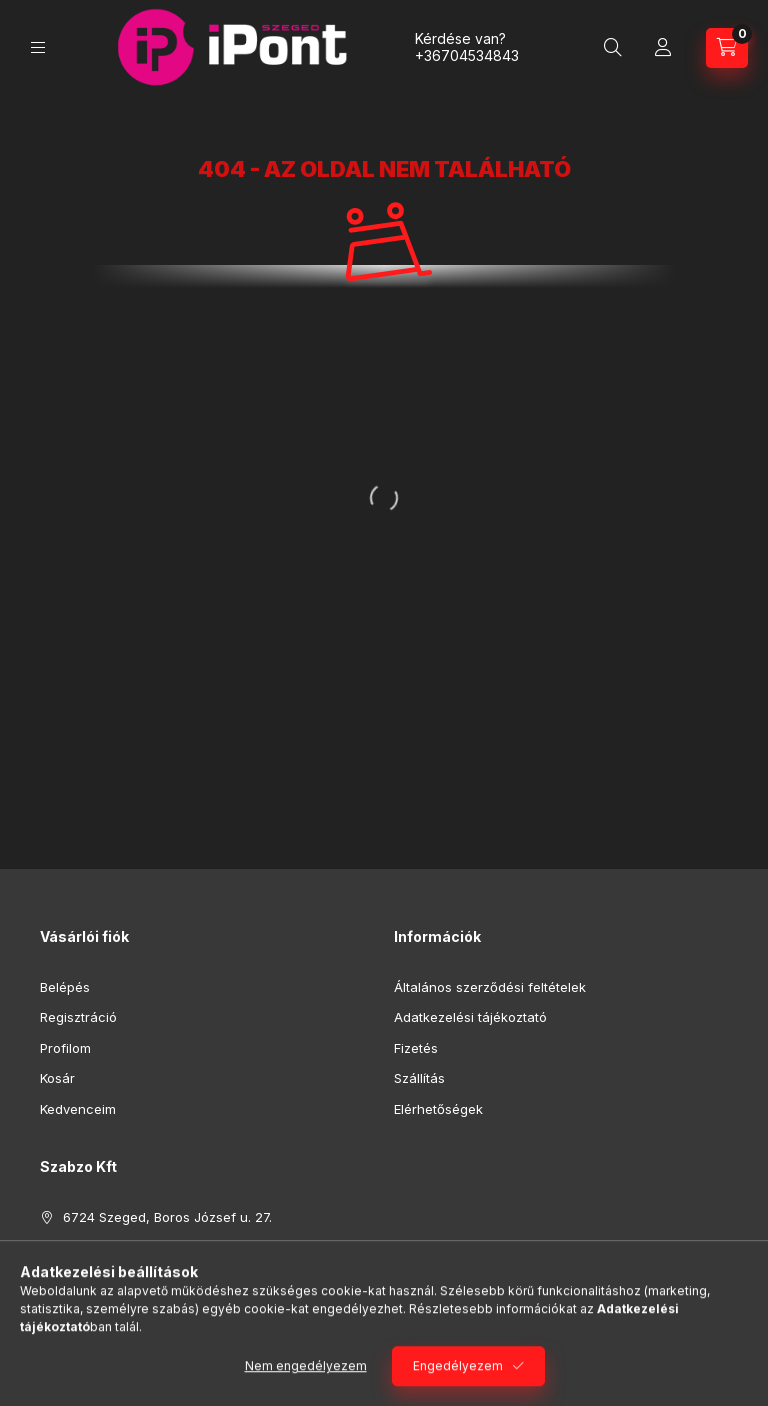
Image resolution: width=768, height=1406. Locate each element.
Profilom (65, 1048)
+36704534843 (467, 55)
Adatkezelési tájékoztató (470, 1017)
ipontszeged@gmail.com (139, 1278)
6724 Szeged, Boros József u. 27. (167, 1217)
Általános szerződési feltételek (490, 987)
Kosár (57, 1078)
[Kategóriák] (38, 47)
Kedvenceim (78, 1109)
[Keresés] (613, 48)
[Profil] (663, 48)
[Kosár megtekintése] (727, 48)
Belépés (65, 987)
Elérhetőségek (438, 1109)
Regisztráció (78, 1017)
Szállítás (419, 1078)
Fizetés (416, 1048)
